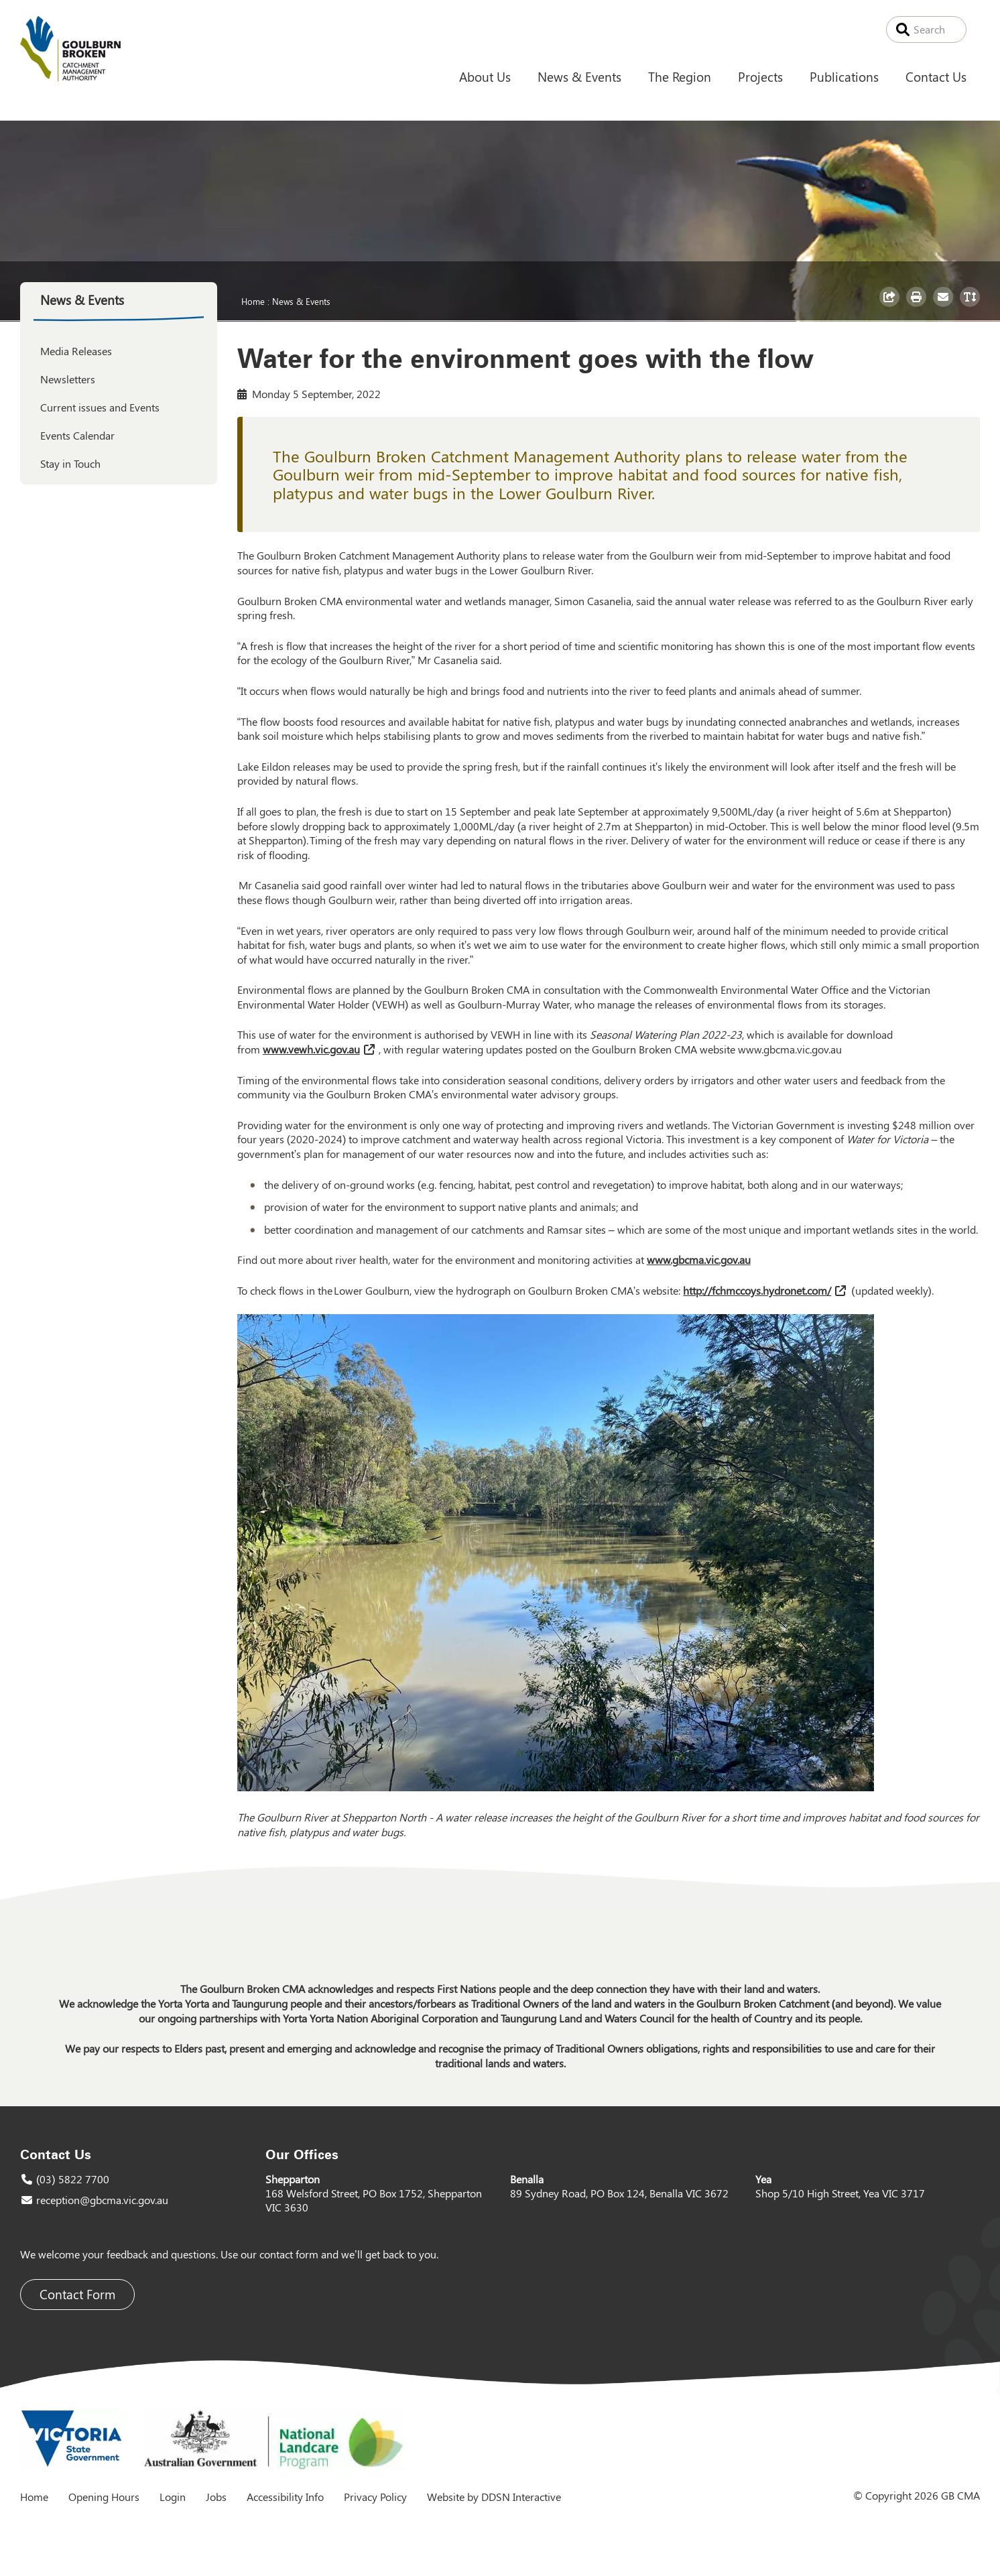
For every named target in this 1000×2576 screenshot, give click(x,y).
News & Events (579, 76)
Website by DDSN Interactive (494, 2497)
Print (918, 306)
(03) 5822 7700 (72, 2179)
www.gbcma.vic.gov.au (790, 1049)
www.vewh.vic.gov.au (311, 1049)
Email (944, 306)
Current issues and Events (100, 407)
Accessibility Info (285, 2497)
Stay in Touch (70, 463)
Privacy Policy (375, 2497)
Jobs (216, 2497)
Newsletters (67, 379)
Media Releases (76, 351)
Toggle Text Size (971, 306)
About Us (485, 76)
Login (173, 2497)
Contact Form (77, 2294)
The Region (679, 76)
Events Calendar (77, 435)
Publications (844, 76)
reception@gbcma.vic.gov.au (102, 2200)
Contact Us (935, 76)
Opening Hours (103, 2497)
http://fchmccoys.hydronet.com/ (757, 1290)
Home (253, 301)
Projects (760, 76)
